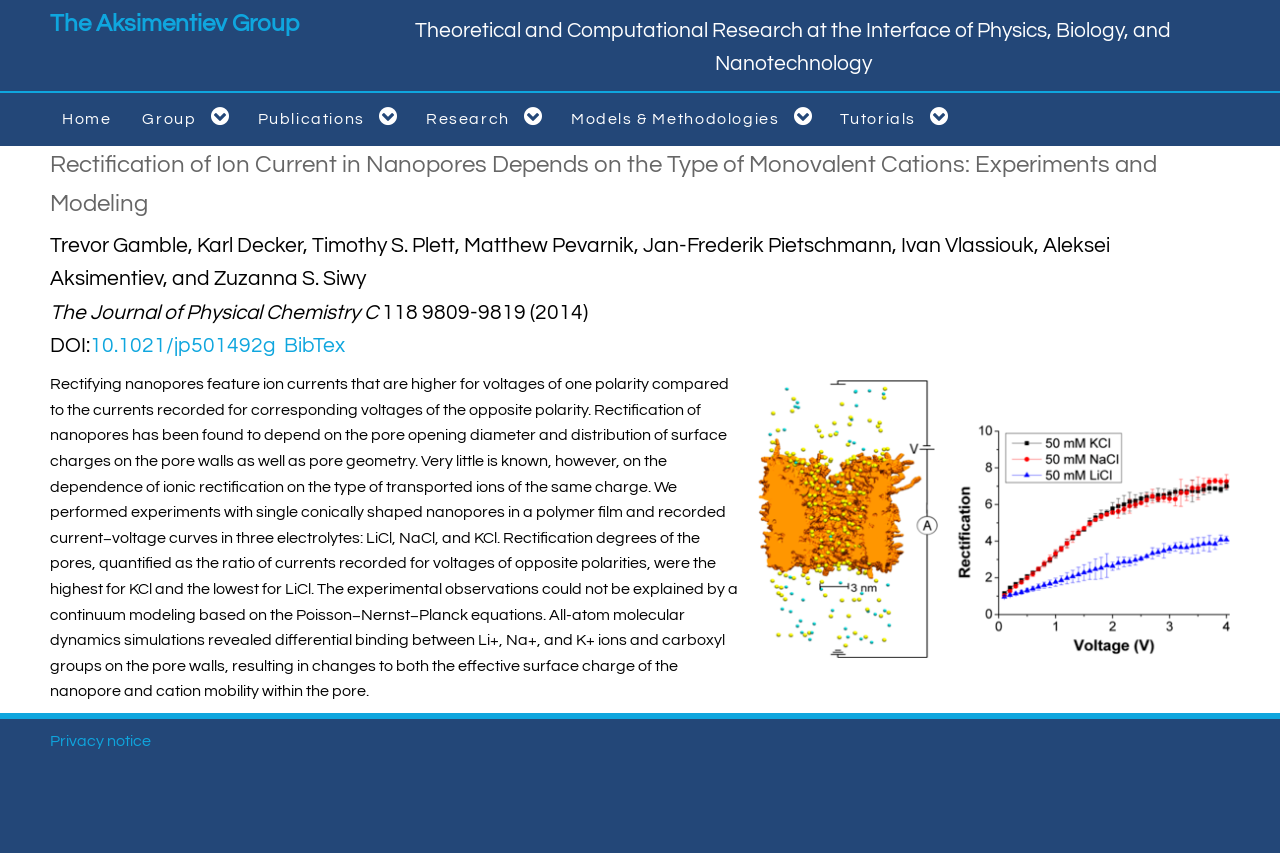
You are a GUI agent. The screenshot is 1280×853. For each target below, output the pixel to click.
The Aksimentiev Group (174, 23)
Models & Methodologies (695, 116)
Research (488, 116)
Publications (331, 116)
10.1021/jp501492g (183, 345)
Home (86, 119)
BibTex (314, 345)
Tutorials (898, 116)
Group (189, 116)
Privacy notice (100, 741)
